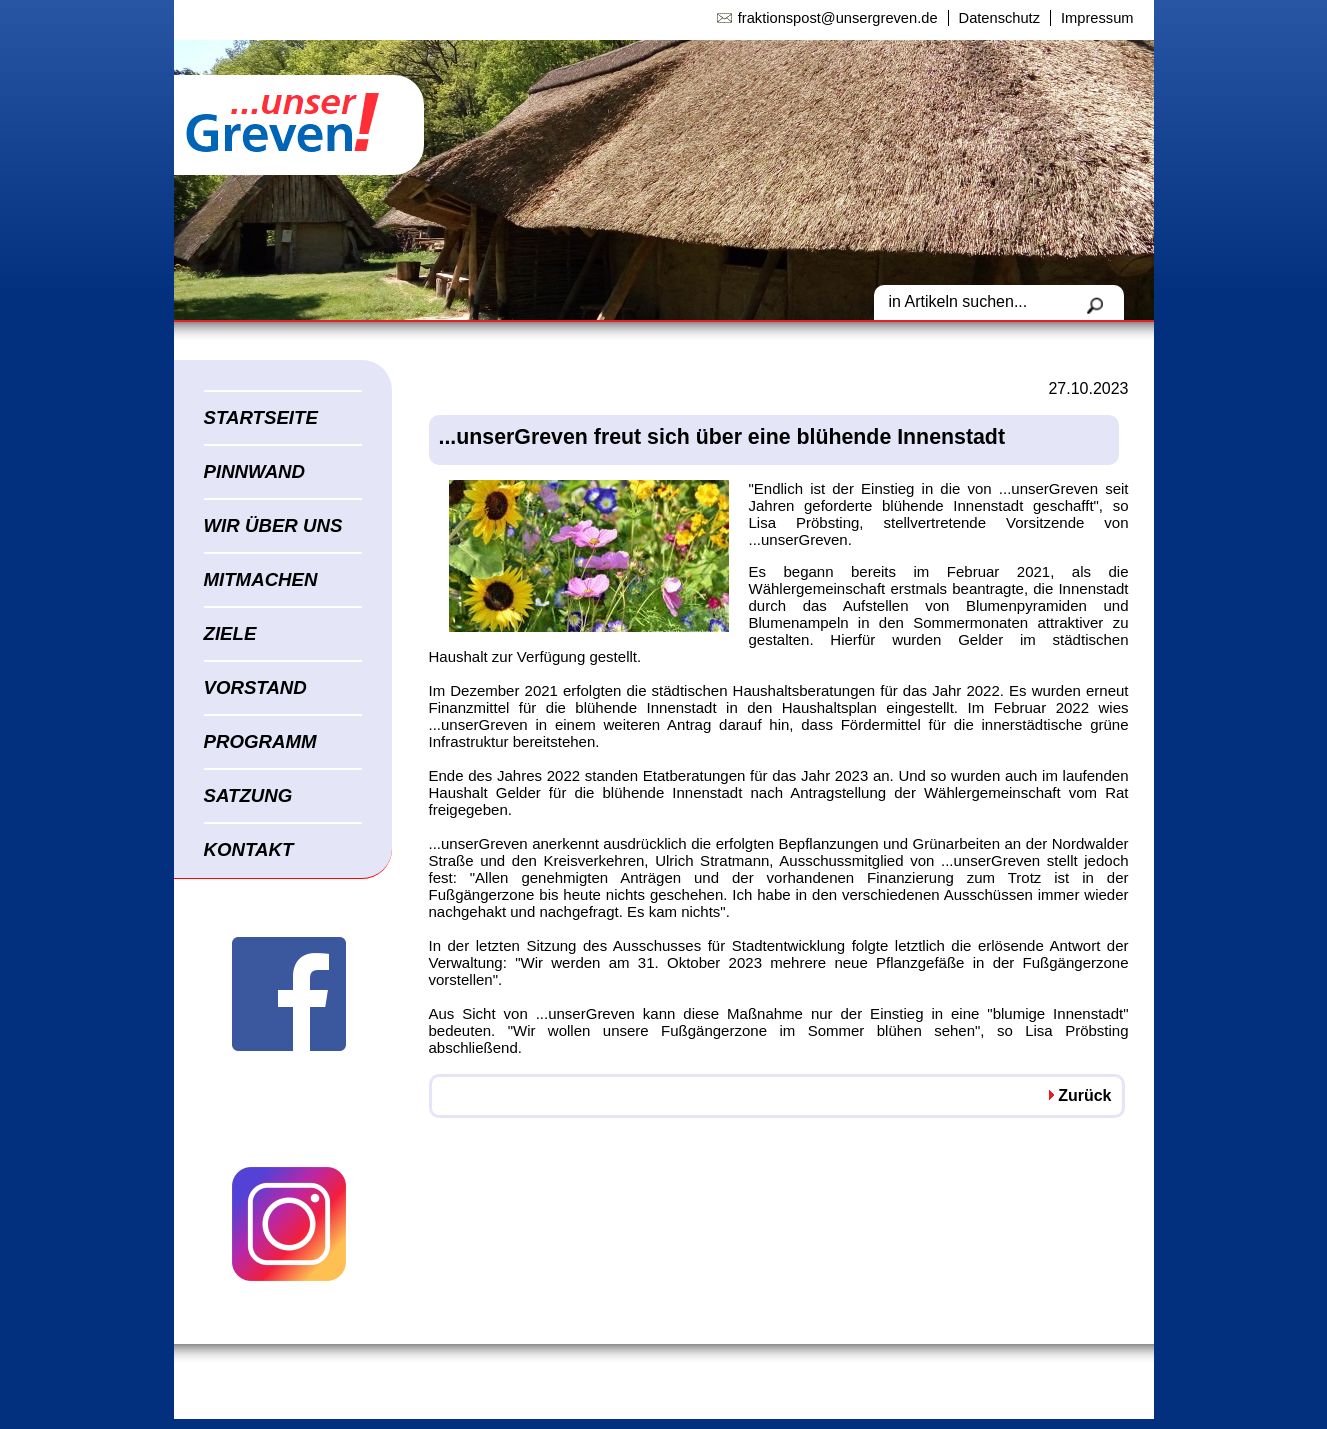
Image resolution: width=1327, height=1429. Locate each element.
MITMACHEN (261, 579)
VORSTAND (255, 687)
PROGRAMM (260, 741)
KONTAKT (249, 849)
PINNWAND (255, 471)
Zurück (1084, 1095)
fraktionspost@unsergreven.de (838, 18)
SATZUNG (248, 795)
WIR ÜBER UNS (273, 525)
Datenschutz (999, 18)
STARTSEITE (261, 417)
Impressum (1097, 18)
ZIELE (230, 633)
